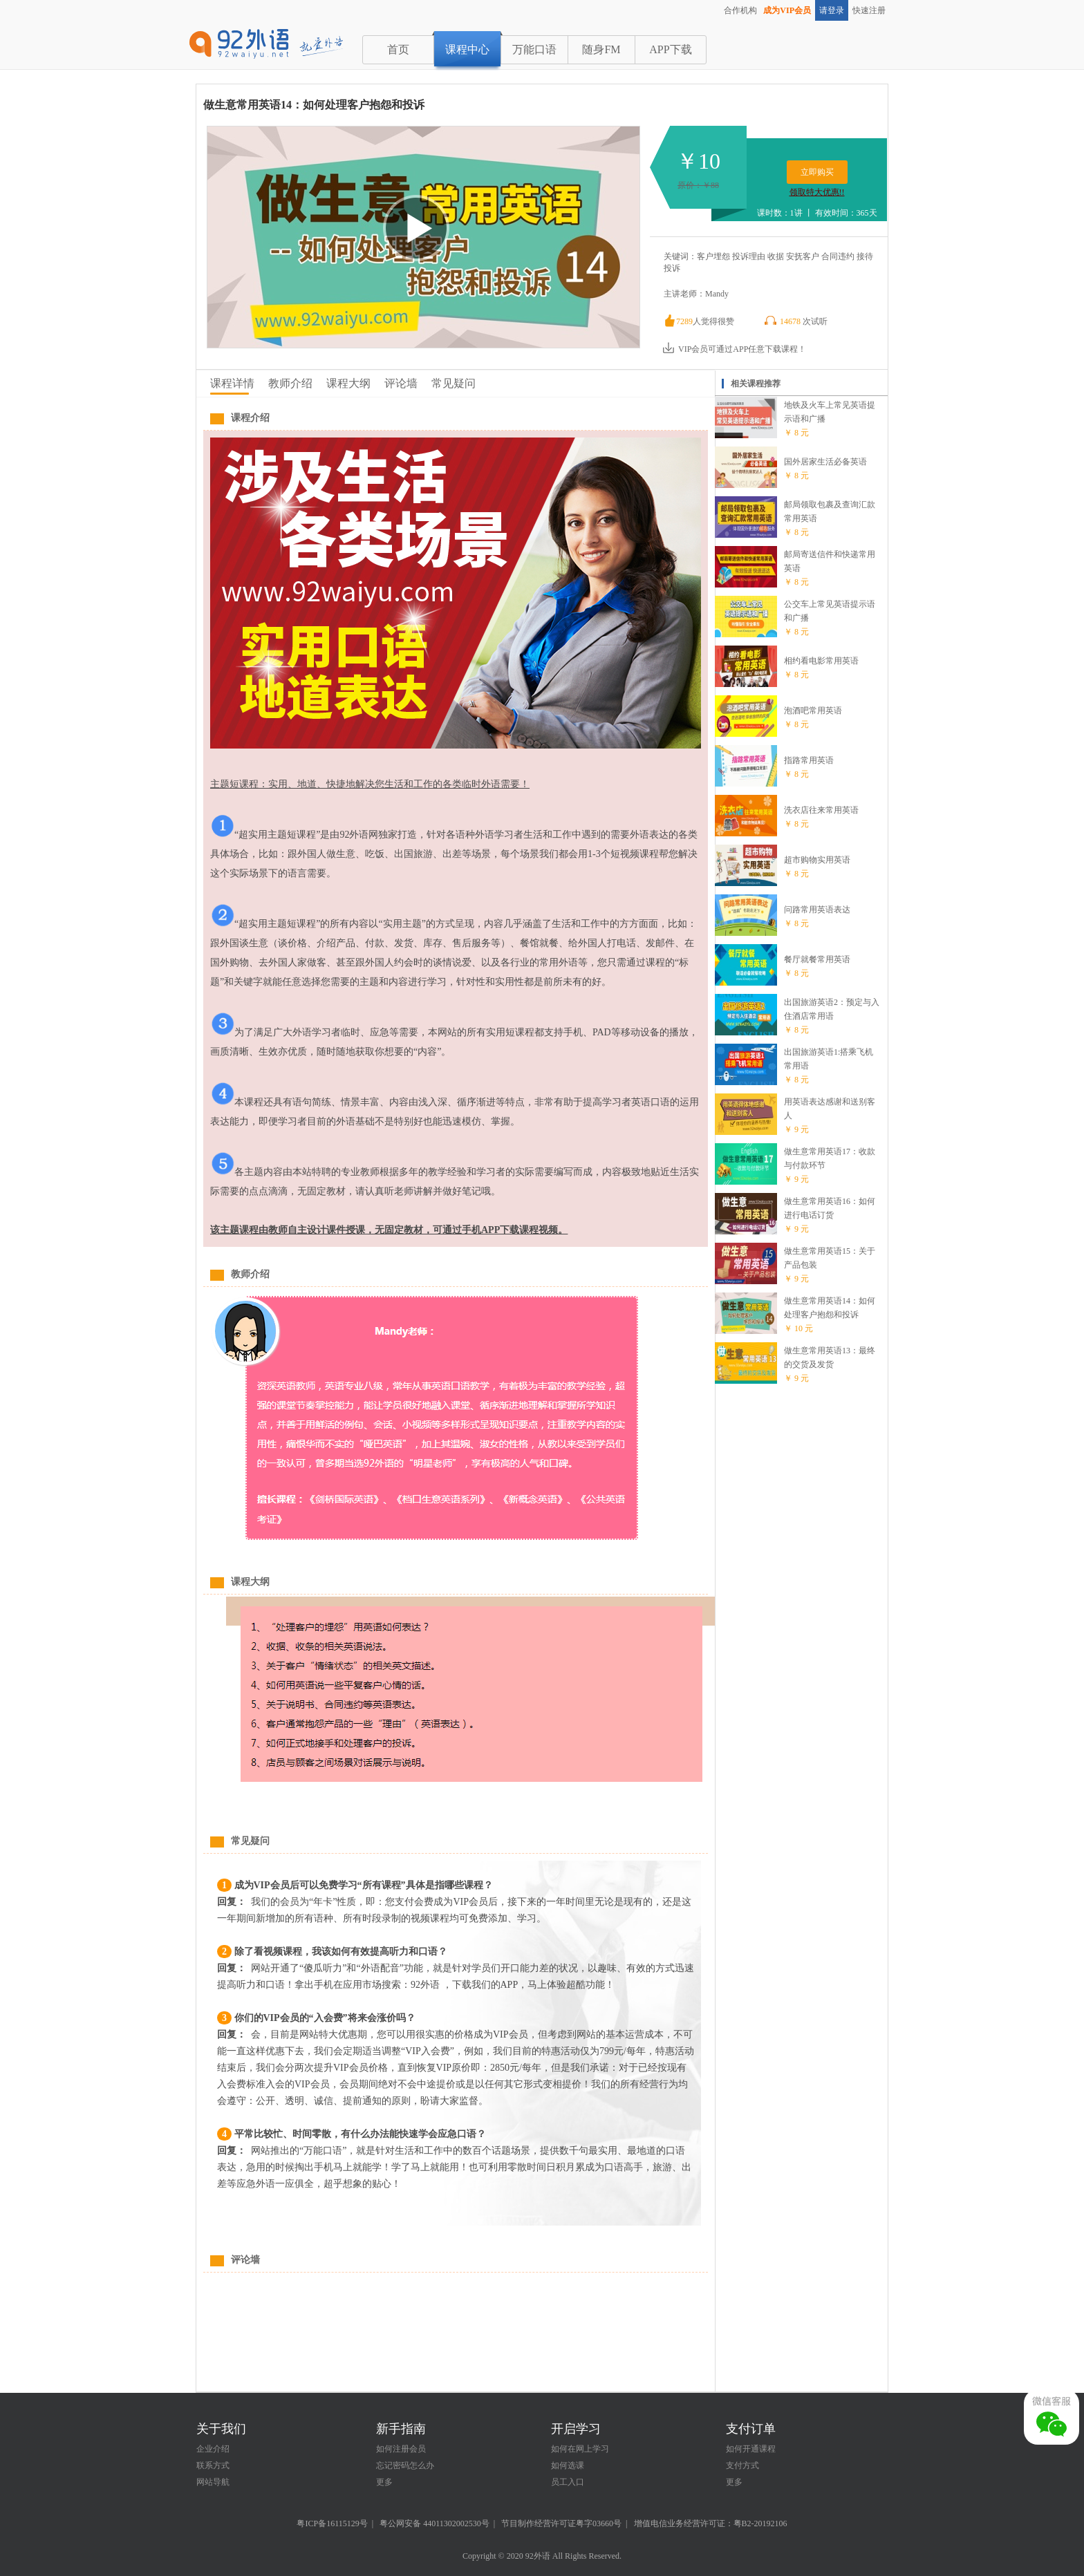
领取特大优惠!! (817, 192)
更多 (384, 2482)
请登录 (831, 10)
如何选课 (567, 2465)
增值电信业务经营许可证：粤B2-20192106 (710, 2523)
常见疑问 (453, 383)
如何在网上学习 (580, 2449)
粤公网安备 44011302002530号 (434, 2523)
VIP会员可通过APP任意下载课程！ (734, 349)
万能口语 (534, 49)
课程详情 (232, 383)
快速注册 (869, 10)
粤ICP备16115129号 (332, 2523)
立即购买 (817, 172)
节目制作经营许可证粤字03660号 (561, 2523)
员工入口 (567, 2482)
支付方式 (742, 2465)
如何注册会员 (401, 2449)
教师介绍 (290, 383)
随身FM (601, 49)
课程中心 (467, 49)
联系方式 (213, 2465)
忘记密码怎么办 (405, 2465)
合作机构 (740, 10)
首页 (398, 49)
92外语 (537, 2556)
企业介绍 (213, 2449)
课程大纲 (348, 383)
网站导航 (213, 2482)
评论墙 (401, 383)
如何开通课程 (751, 2449)
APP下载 (670, 49)
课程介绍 (250, 418)
